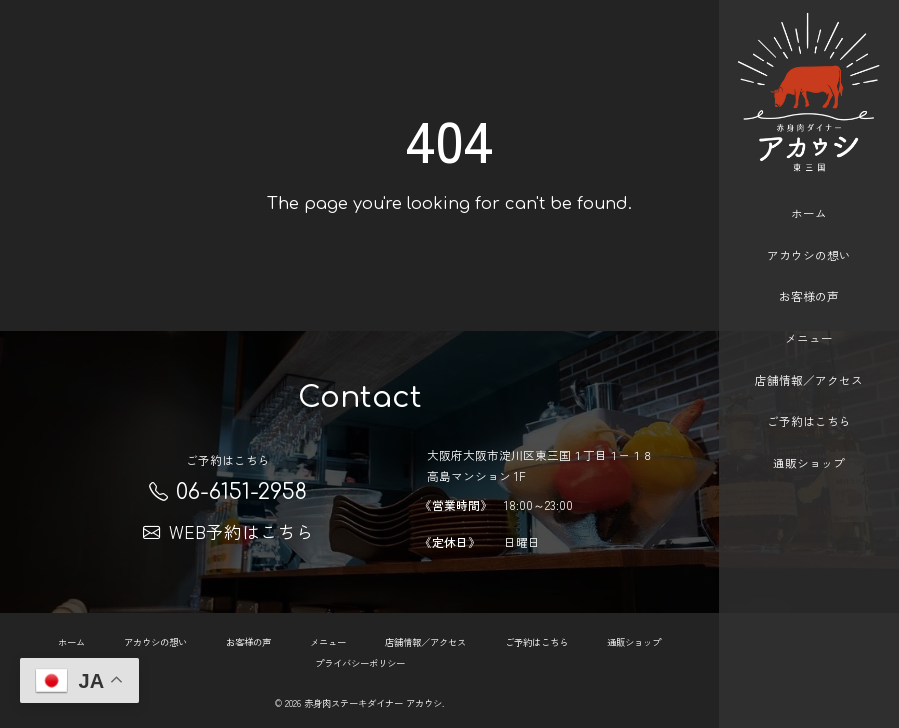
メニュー (809, 319)
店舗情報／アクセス (809, 361)
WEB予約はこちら (228, 531)
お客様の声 (809, 277)
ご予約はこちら (809, 403)
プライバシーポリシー (360, 662)
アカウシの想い (809, 236)
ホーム (809, 194)
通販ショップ (809, 444)
